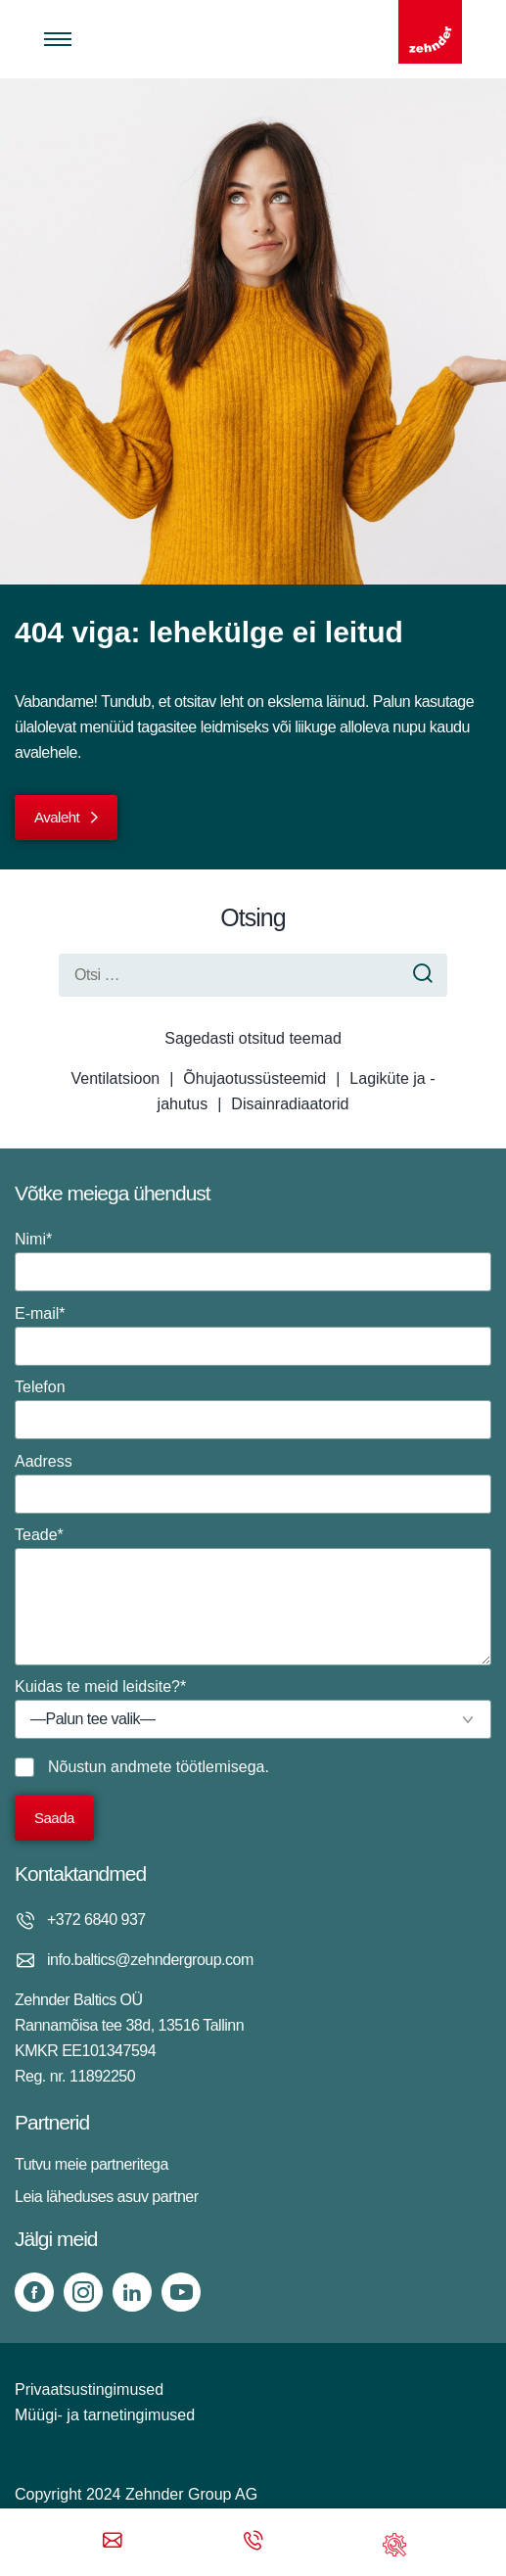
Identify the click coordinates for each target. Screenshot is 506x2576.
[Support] (394, 2542)
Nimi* (253, 1261)
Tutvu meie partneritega (91, 2164)
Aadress (253, 1483)
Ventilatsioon (115, 1078)
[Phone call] (253, 2542)
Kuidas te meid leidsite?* (253, 1708)
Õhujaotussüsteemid (254, 1078)
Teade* (253, 1595)
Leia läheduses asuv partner (107, 2196)
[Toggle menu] (57, 39)
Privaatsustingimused (89, 2389)
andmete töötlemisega (187, 1766)
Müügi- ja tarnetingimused (105, 2415)
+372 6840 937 (96, 1919)
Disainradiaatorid (289, 1104)
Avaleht (56, 817)
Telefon (253, 1409)
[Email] (112, 2542)
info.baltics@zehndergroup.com (150, 1959)
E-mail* (253, 1335)
